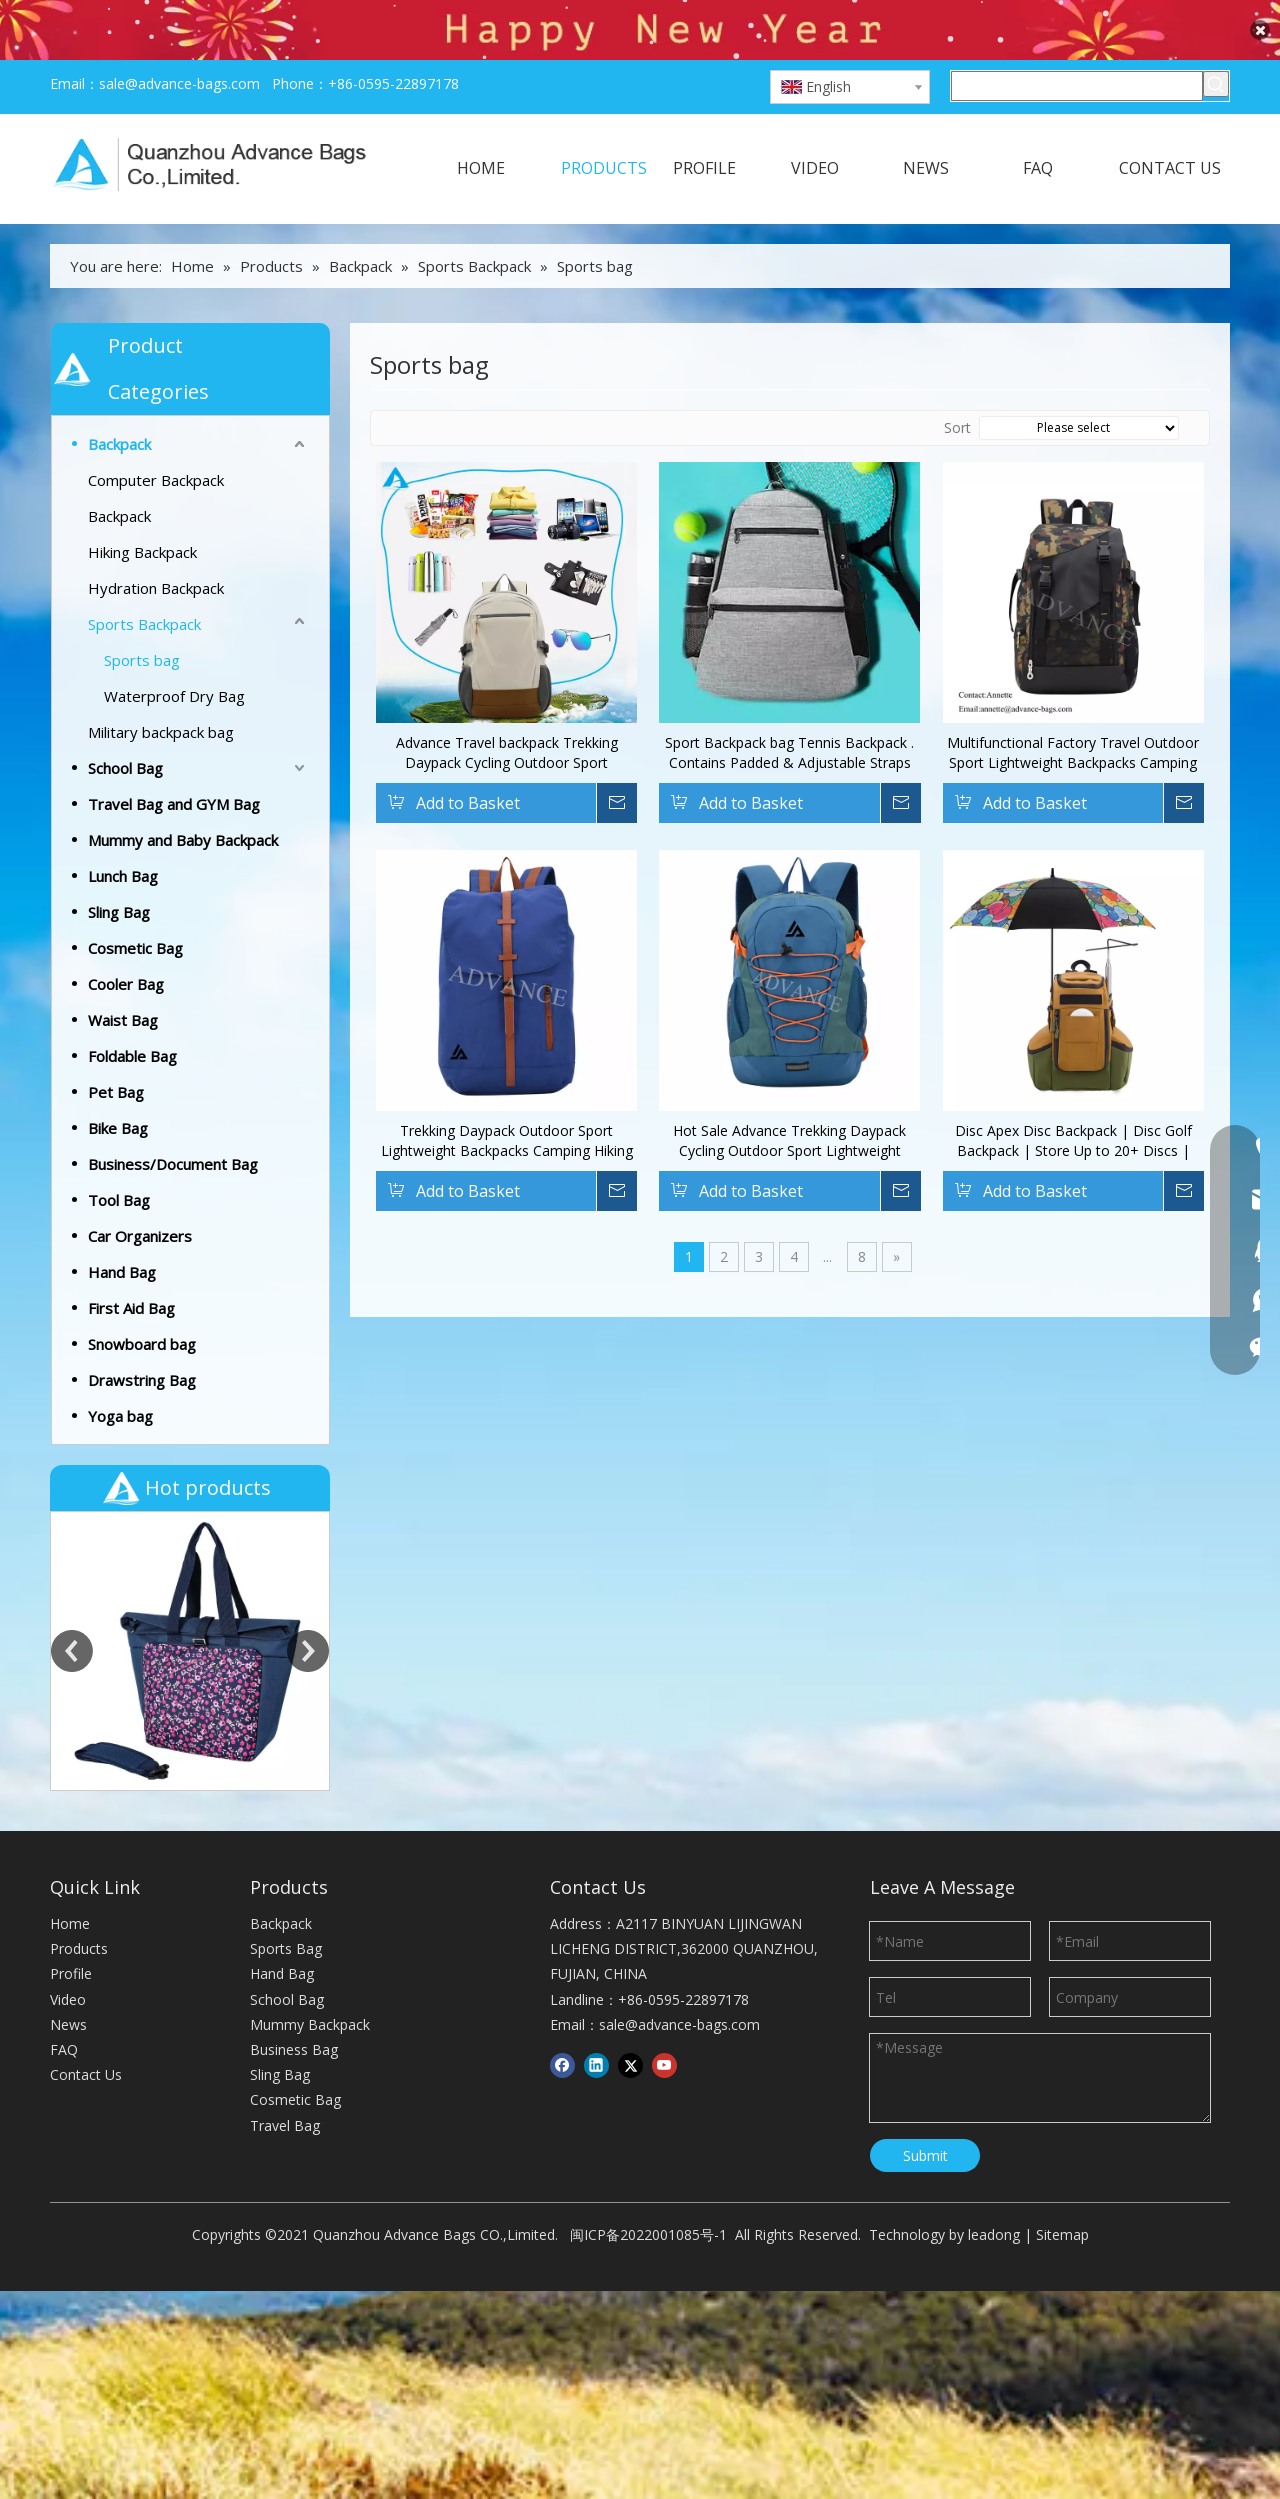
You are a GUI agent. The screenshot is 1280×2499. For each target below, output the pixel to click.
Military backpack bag (161, 689)
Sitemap (1062, 1955)
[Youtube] (664, 1786)
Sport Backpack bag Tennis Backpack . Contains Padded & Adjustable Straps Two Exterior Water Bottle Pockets (789, 710)
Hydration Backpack (156, 545)
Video (68, 1719)
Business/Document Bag (173, 1121)
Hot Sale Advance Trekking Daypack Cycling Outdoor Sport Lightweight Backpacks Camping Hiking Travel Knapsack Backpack (789, 1098)
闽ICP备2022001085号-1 (648, 1955)
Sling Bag (119, 869)
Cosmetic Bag (135, 905)
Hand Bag (122, 1229)
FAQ (64, 1770)
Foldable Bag (132, 1013)
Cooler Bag (126, 941)
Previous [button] (72, 1490)
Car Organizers (140, 1193)
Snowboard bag (142, 1301)
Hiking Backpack (142, 509)
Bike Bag (118, 1085)
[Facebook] (562, 1786)
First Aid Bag (131, 1265)
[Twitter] (630, 1786)
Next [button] (308, 1490)
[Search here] (1077, 43)
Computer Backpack (156, 437)
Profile (71, 1694)
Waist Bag (123, 977)
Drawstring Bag (142, 1337)
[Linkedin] (596, 1786)
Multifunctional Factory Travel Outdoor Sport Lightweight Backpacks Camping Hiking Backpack (1073, 710)
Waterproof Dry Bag (174, 653)
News (68, 1745)
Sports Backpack (144, 581)
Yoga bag (120, 1373)
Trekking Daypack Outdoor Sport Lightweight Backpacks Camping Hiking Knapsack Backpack (507, 1098)
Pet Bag (116, 1049)
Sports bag (142, 617)
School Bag (125, 725)
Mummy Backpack (310, 1745)
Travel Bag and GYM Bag (174, 761)
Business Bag (294, 1770)
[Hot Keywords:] (1216, 41)
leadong (994, 1955)
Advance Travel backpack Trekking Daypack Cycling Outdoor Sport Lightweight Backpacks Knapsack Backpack (507, 710)
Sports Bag (286, 1669)
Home (70, 1644)
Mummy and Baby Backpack (183, 797)
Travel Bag (285, 1845)
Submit (925, 1875)
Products (79, 1669)
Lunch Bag (123, 833)
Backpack (119, 401)
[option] (190, 1490)
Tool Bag (119, 1157)
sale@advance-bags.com (179, 40)
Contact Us (86, 1795)
